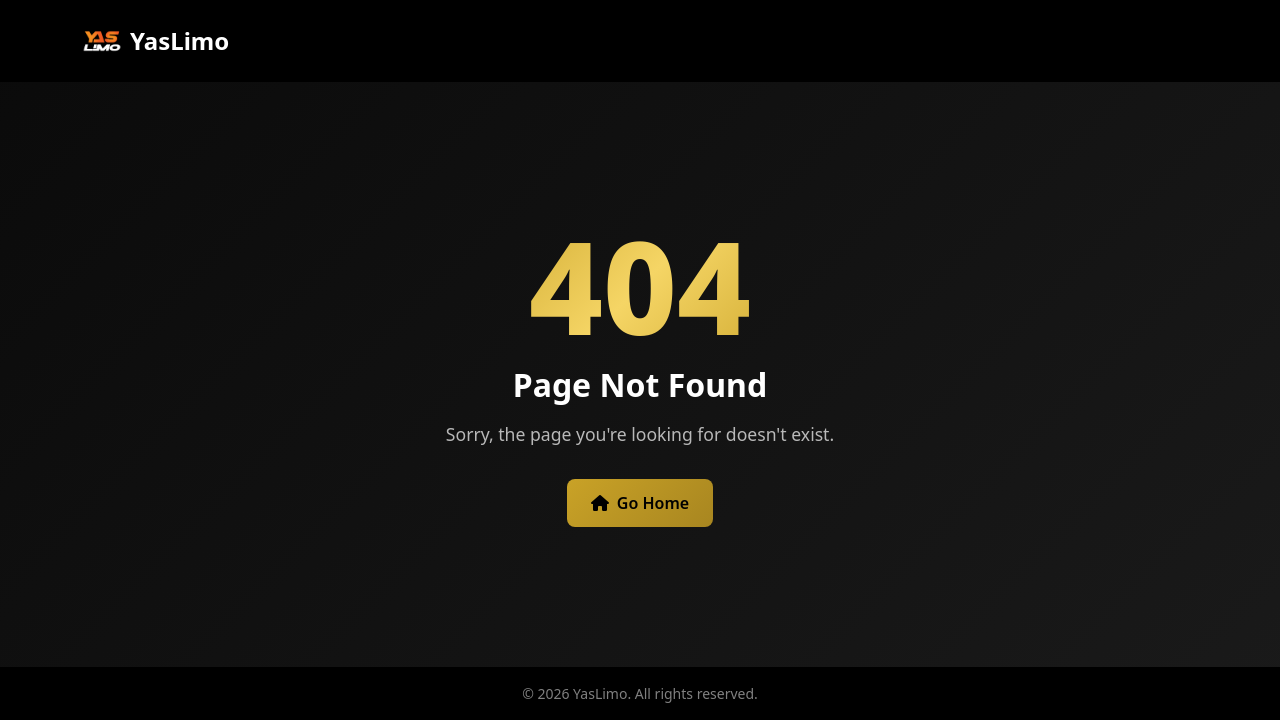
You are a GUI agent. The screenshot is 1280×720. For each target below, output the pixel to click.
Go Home (640, 503)
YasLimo (155, 41)
